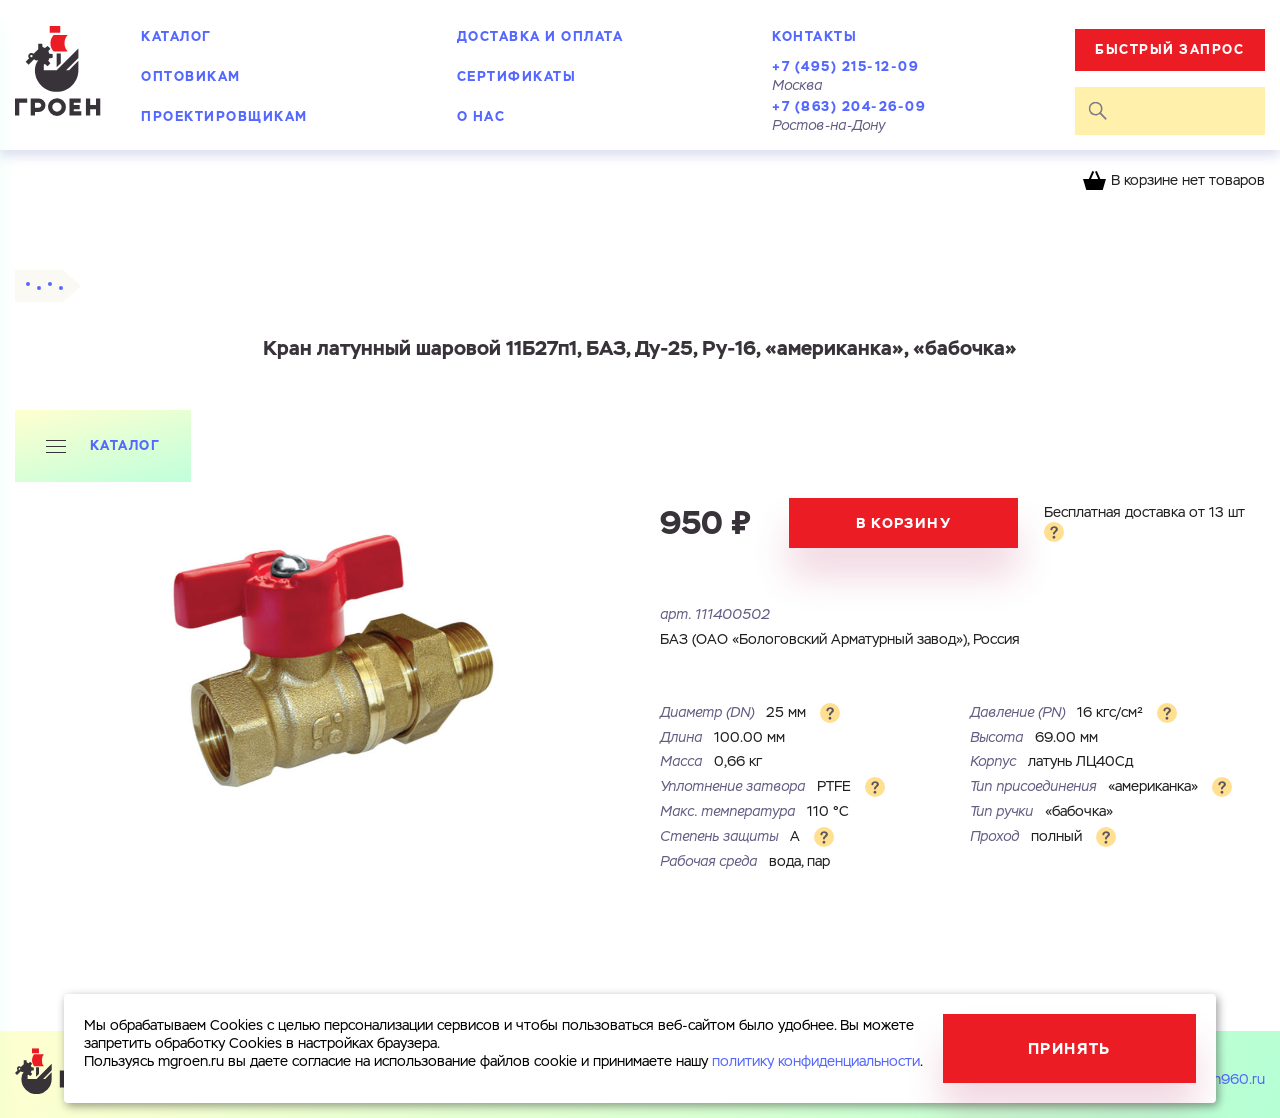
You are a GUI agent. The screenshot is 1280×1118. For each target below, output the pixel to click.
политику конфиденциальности (816, 1062)
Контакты (814, 36)
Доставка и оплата (540, 36)
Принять (1069, 1048)
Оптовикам (191, 76)
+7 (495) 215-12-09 (845, 66)
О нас (481, 116)
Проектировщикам (224, 116)
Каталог (176, 36)
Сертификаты (517, 76)
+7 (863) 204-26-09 (849, 106)
